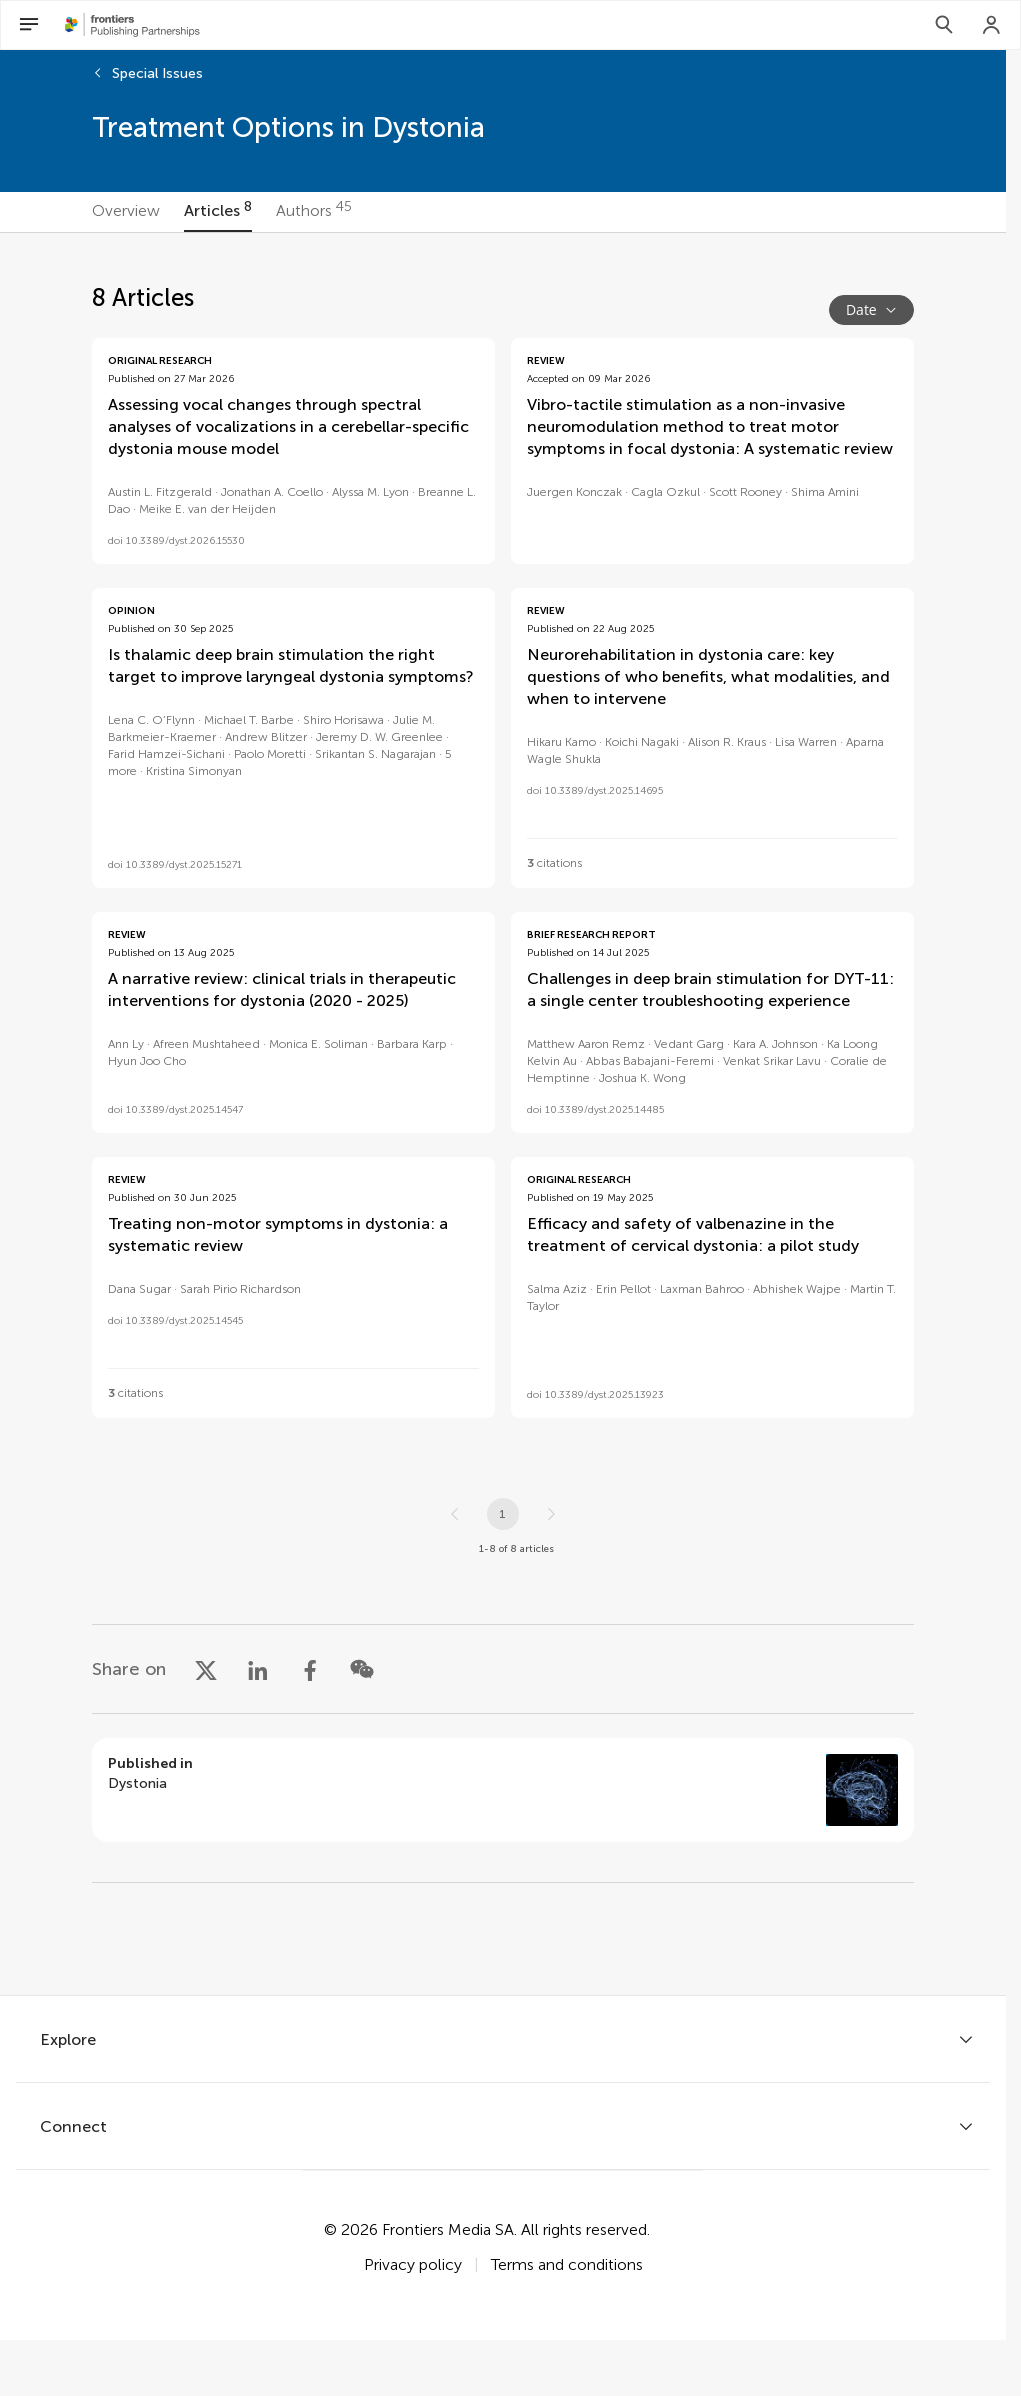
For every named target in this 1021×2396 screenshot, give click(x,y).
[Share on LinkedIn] (258, 1669)
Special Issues (157, 73)
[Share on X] (206, 1669)
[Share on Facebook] (310, 1669)
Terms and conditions (567, 2264)
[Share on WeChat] (362, 1669)
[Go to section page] (502, 1790)
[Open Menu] (29, 25)
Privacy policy (413, 2264)
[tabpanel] (502, 1114)
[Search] (944, 25)
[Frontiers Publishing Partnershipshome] (132, 25)
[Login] (992, 25)
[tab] (126, 212)
